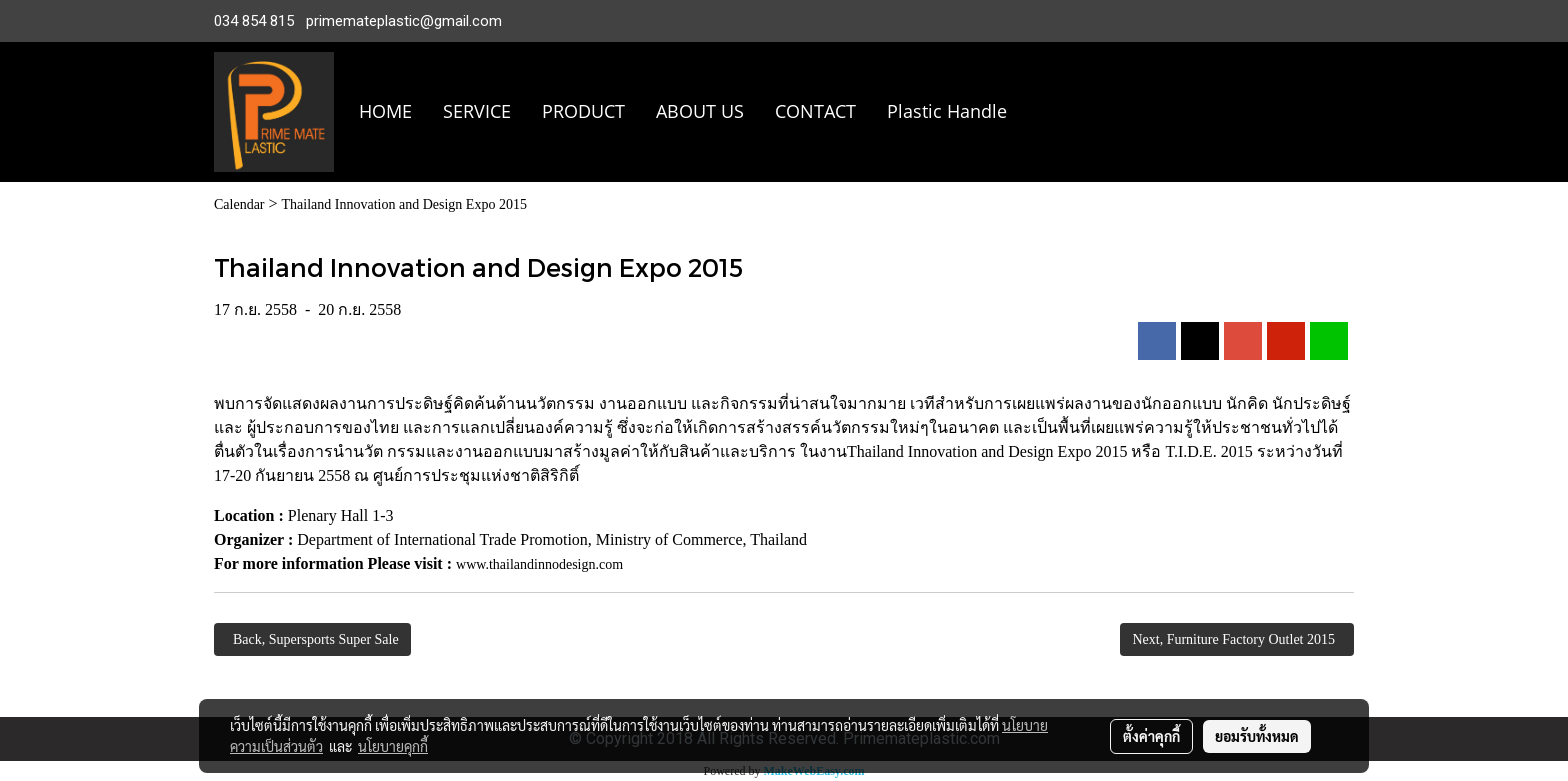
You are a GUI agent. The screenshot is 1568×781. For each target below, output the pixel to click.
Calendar (239, 204)
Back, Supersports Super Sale (312, 639)
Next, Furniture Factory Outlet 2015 (1237, 639)
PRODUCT (583, 111)
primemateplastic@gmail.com (404, 21)
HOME (385, 111)
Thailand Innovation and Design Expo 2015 (404, 204)
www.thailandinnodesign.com (539, 564)
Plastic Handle (947, 111)
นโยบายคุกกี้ (393, 746)
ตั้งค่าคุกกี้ (1151, 736)
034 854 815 (254, 21)
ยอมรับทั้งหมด (1257, 736)
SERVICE (477, 111)
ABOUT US (700, 111)
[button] (1052, 112)
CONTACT (815, 111)
